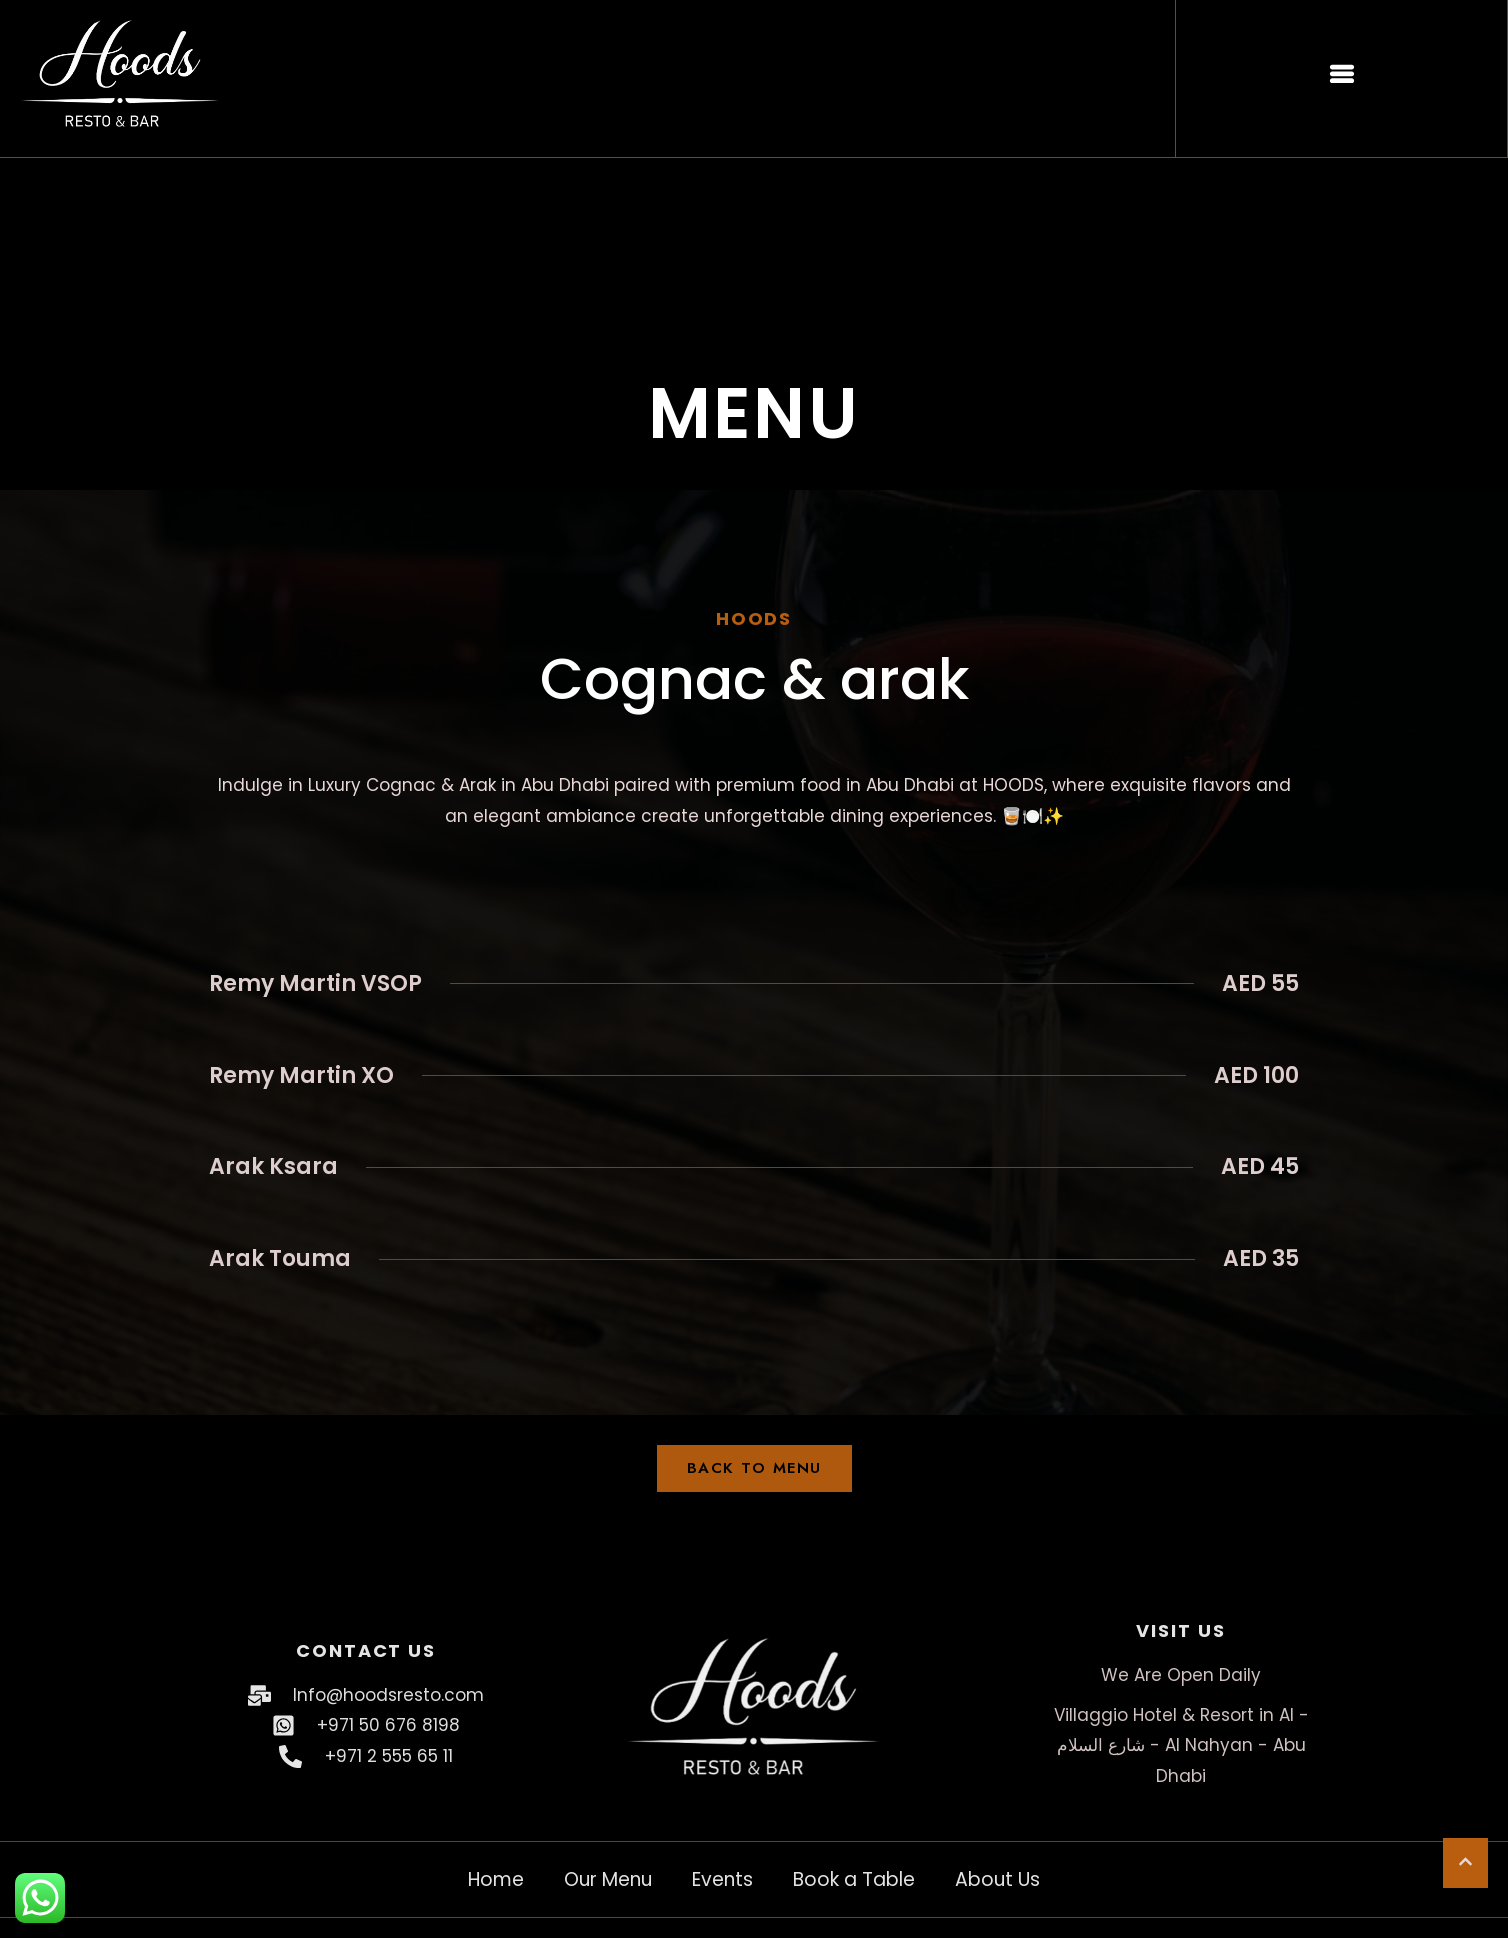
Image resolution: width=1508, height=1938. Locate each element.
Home (496, 1879)
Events (722, 1879)
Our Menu (608, 1879)
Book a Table (854, 1879)
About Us (997, 1879)
